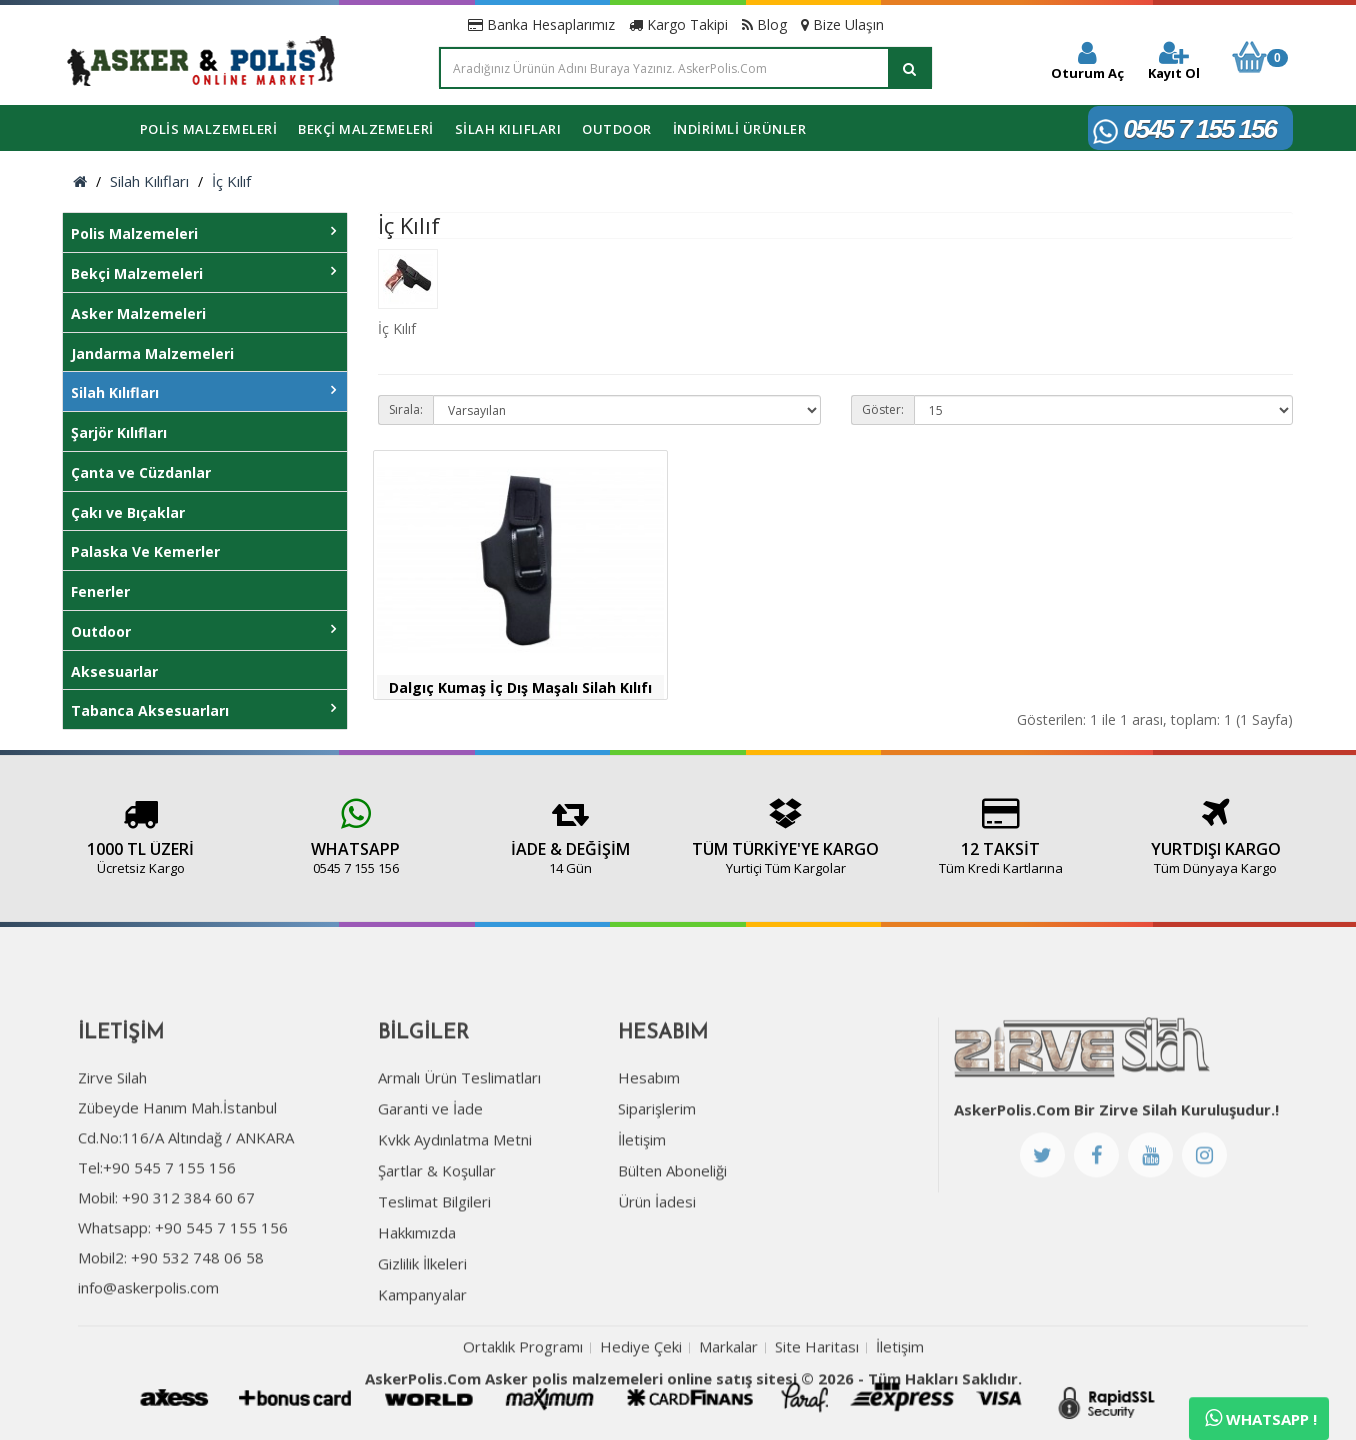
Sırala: (406, 409)
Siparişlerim (657, 1172)
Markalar (728, 1410)
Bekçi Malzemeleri (366, 129)
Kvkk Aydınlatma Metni (455, 1203)
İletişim (642, 1203)
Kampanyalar (422, 1358)
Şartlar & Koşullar (437, 1234)
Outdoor (617, 129)
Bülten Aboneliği (672, 1234)
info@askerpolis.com (148, 1351)
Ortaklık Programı (523, 1410)
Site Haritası (817, 1410)
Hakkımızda (417, 1296)
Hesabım (649, 1141)
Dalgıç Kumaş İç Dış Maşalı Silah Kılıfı (520, 687)
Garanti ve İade (430, 1172)
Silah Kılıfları (508, 129)
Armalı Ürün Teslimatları (459, 1141)
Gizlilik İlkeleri (422, 1327)
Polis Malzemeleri (209, 129)
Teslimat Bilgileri (434, 1265)
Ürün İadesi (657, 1265)
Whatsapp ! (1261, 1418)
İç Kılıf (231, 181)
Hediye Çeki (641, 1410)
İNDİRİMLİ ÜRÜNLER (740, 129)
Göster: (883, 409)
